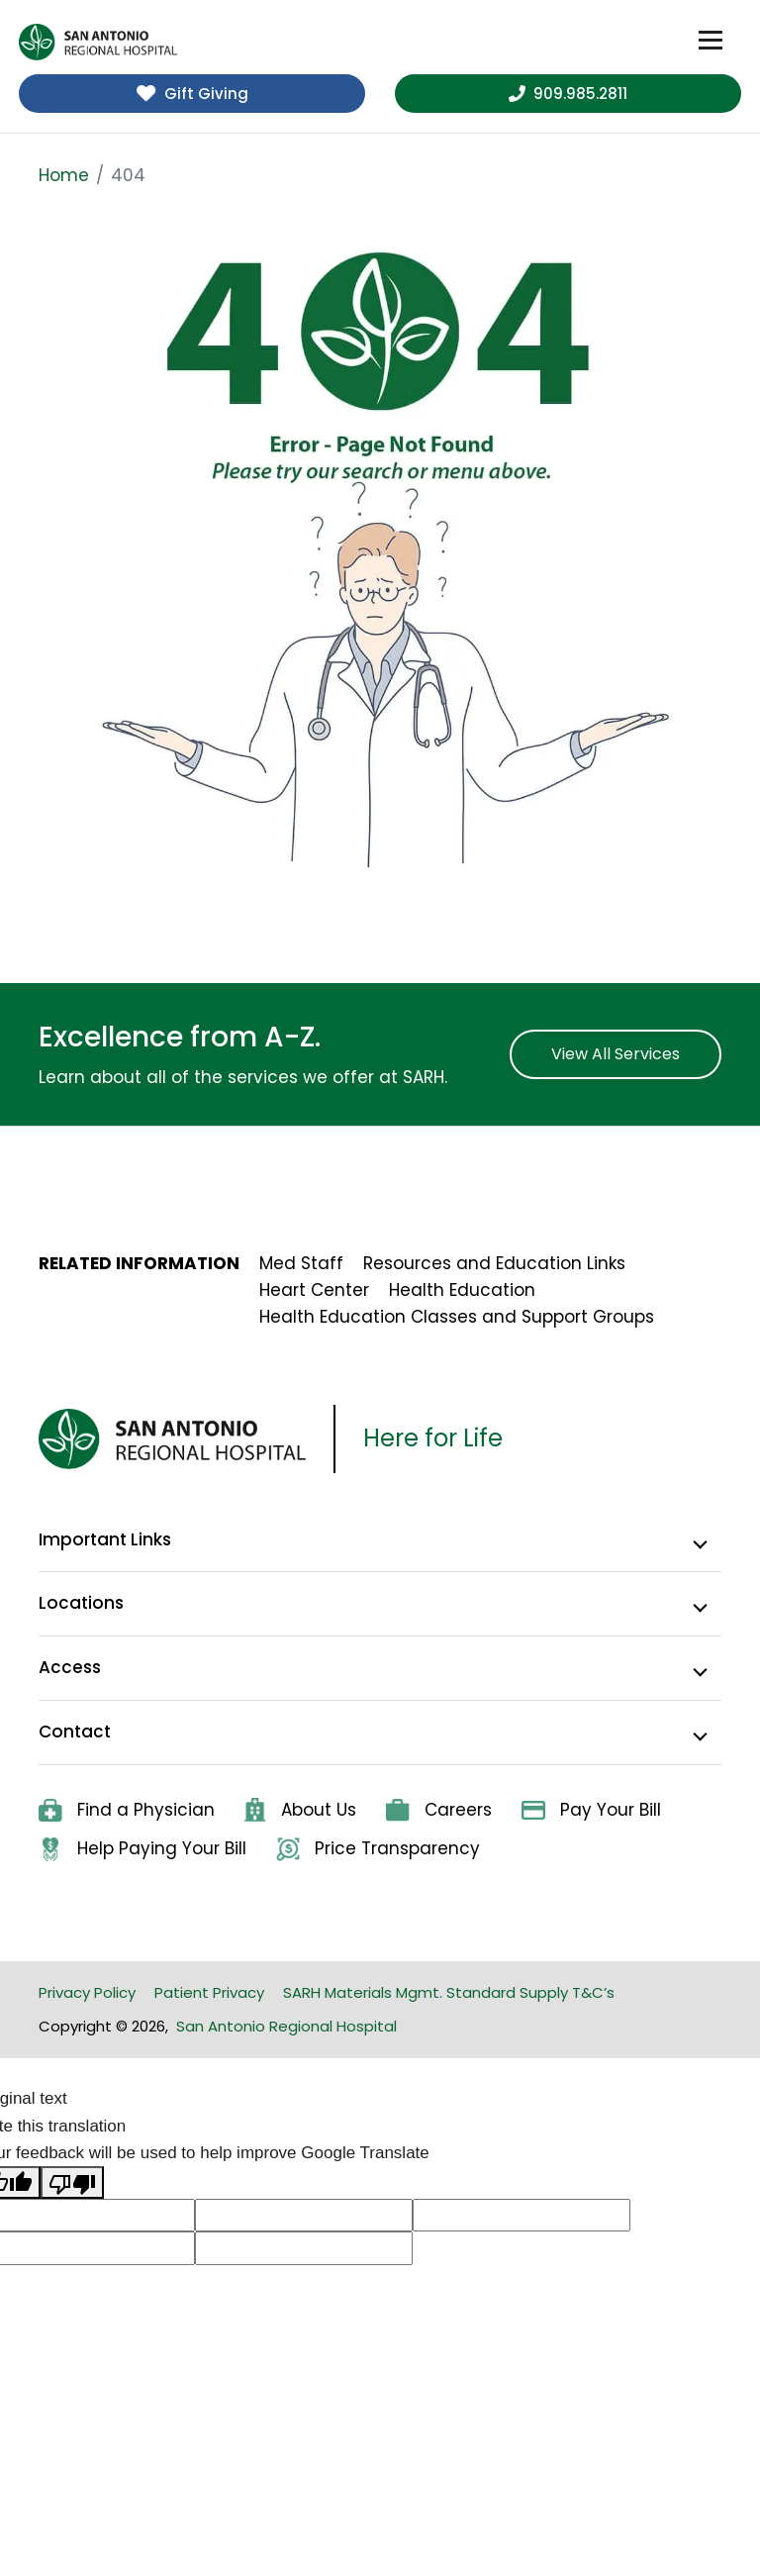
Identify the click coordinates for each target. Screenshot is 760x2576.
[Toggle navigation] (710, 40)
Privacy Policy (87, 1992)
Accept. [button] (617, 2548)
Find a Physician (127, 1810)
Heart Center (314, 1290)
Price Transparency (378, 1848)
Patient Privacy (209, 1992)
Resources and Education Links (494, 1263)
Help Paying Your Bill (142, 1848)
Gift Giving (192, 93)
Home (64, 175)
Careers (439, 1810)
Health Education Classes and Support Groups (456, 1317)
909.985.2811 (568, 93)
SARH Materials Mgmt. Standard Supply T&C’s (449, 1992)
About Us (300, 1810)
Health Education (462, 1290)
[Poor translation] (72, 2182)
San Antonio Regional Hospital (286, 2026)
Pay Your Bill (591, 1810)
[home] (98, 42)
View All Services (615, 1053)
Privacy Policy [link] (498, 2548)
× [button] (679, 2547)
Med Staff (301, 1263)
